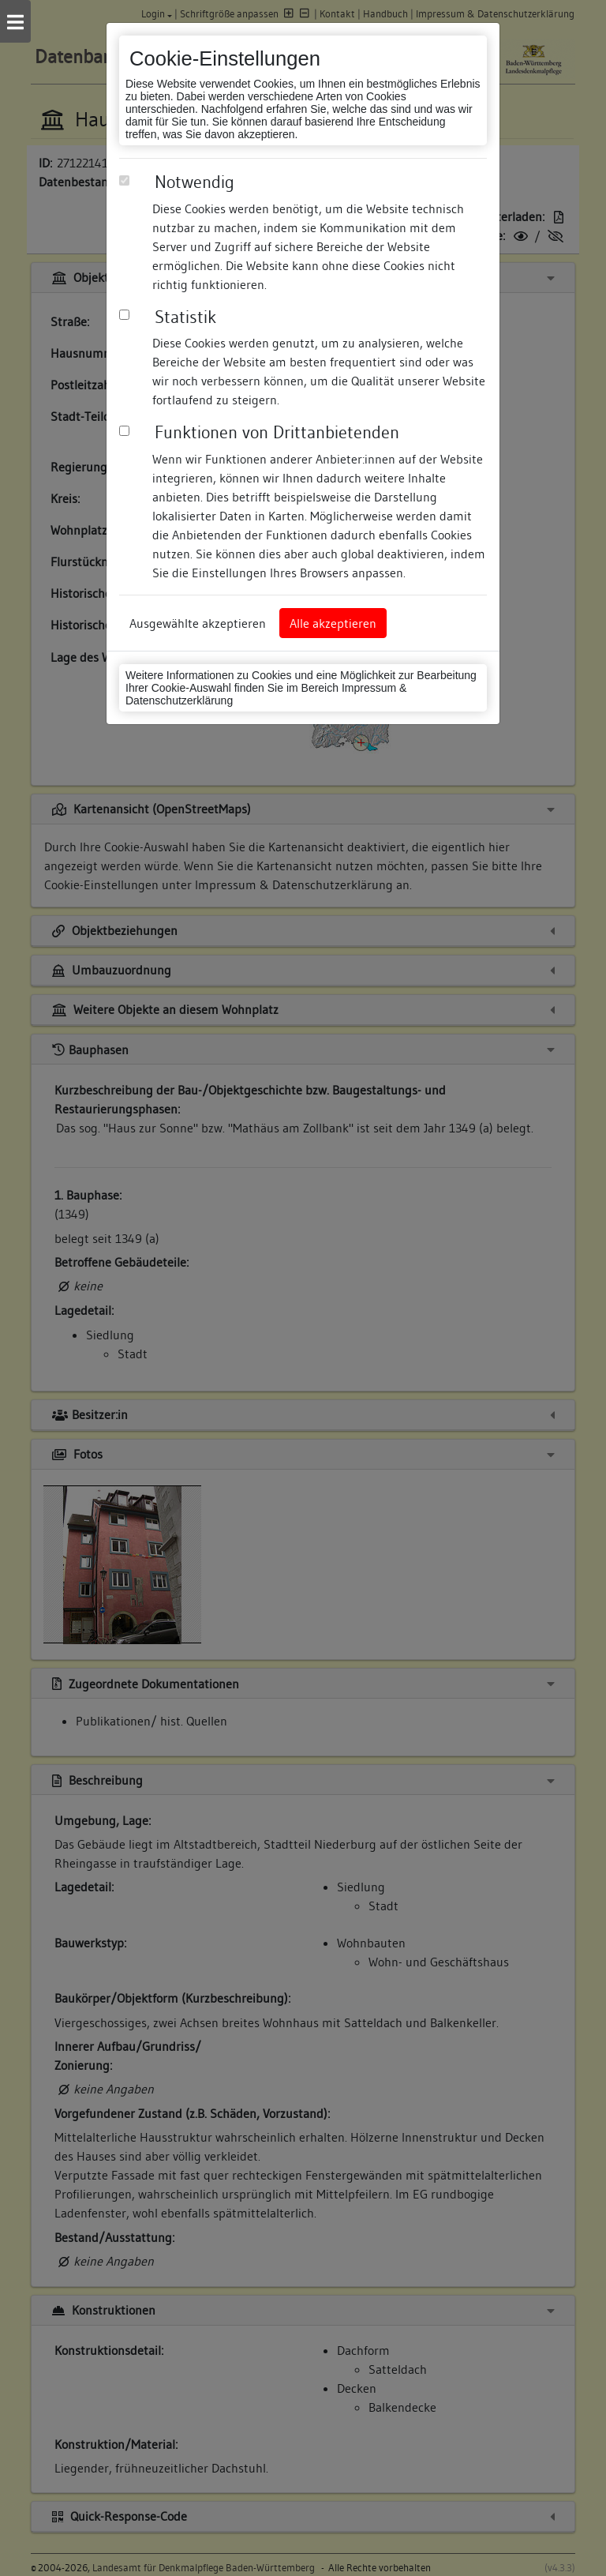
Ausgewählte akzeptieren (197, 623)
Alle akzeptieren (333, 623)
